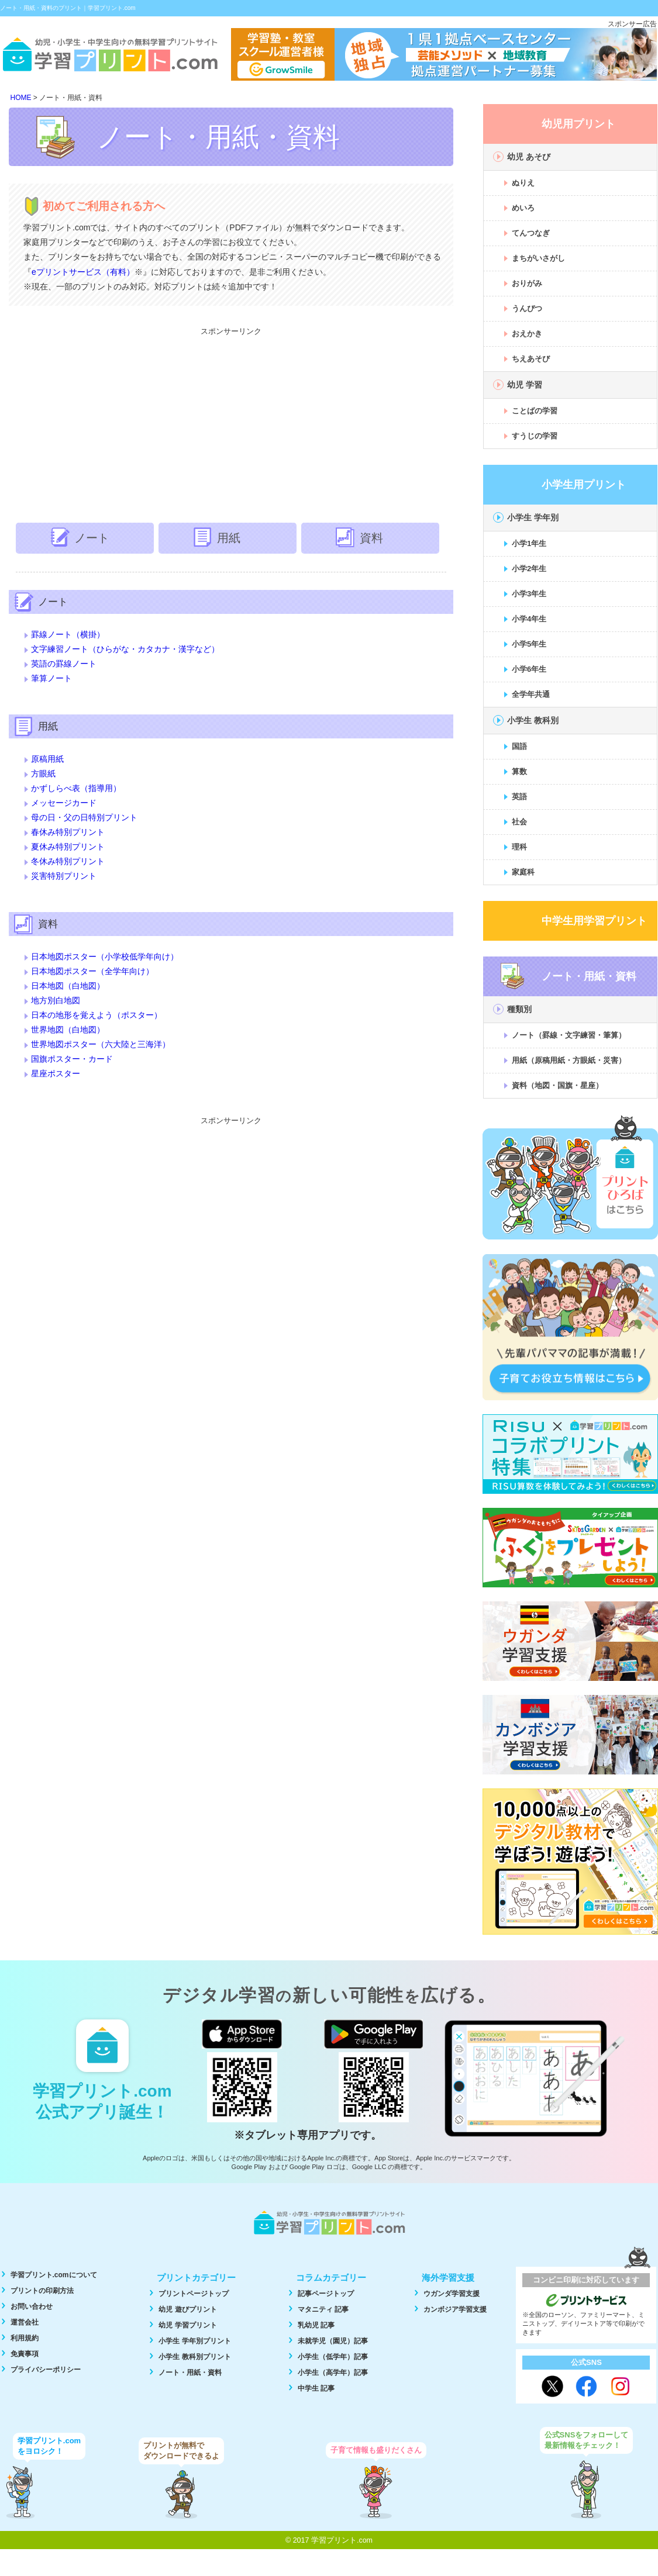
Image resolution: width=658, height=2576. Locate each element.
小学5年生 (529, 644)
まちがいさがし (538, 258)
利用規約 (25, 2338)
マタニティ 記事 (323, 2309)
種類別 (519, 1009)
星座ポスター (55, 1073)
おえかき (527, 333)
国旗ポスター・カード (72, 1058)
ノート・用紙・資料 (190, 2372)
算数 (519, 771)
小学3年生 (529, 593)
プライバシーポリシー (46, 2370)
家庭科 (523, 872)
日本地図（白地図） (68, 985)
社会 (519, 821)
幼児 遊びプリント (187, 2309)
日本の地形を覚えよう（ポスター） (96, 1015)
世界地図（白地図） (68, 1029)
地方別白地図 (55, 1000)
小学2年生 (529, 568)
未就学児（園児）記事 (333, 2341)
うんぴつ (527, 308)
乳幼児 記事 (316, 2325)
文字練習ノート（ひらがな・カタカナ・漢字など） (125, 649)
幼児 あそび (528, 156)
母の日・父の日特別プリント (84, 817)
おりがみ (527, 283)
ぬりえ (523, 182)
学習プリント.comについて (54, 2275)
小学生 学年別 (533, 517)
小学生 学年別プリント (194, 2341)
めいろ (523, 207)
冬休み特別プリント (68, 861)
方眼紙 (43, 773)
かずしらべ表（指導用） (76, 788)
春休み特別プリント (68, 832)
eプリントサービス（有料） (83, 272)
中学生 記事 (316, 2388)
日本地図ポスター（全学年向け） (92, 971)
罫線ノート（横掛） (68, 634)
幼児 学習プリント (187, 2325)
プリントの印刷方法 (42, 2291)
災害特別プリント (64, 875)
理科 (519, 846)
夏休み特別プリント (68, 846)
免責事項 (25, 2354)
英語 (519, 796)
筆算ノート (51, 678)
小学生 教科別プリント (194, 2357)
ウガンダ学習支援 (451, 2294)
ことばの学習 (534, 410)
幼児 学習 (524, 384)
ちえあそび (531, 358)
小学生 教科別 (533, 720)
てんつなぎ (531, 233)
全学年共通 (531, 694)
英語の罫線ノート (64, 663)
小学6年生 (529, 669)
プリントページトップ (194, 2294)
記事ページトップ (326, 2294)
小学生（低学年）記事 (333, 2357)
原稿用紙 (47, 759)
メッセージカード (64, 802)
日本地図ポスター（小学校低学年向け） (104, 956)
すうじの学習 (534, 435)
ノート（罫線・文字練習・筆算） (569, 1035)
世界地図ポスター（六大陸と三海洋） (100, 1044)
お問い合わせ (32, 2306)
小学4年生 (529, 618)
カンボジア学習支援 (455, 2309)
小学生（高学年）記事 (333, 2372)
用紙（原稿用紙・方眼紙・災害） (569, 1060)
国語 (519, 746)
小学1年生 (529, 543)
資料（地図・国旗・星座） (557, 1085)
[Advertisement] (231, 423)
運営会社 (25, 2322)
